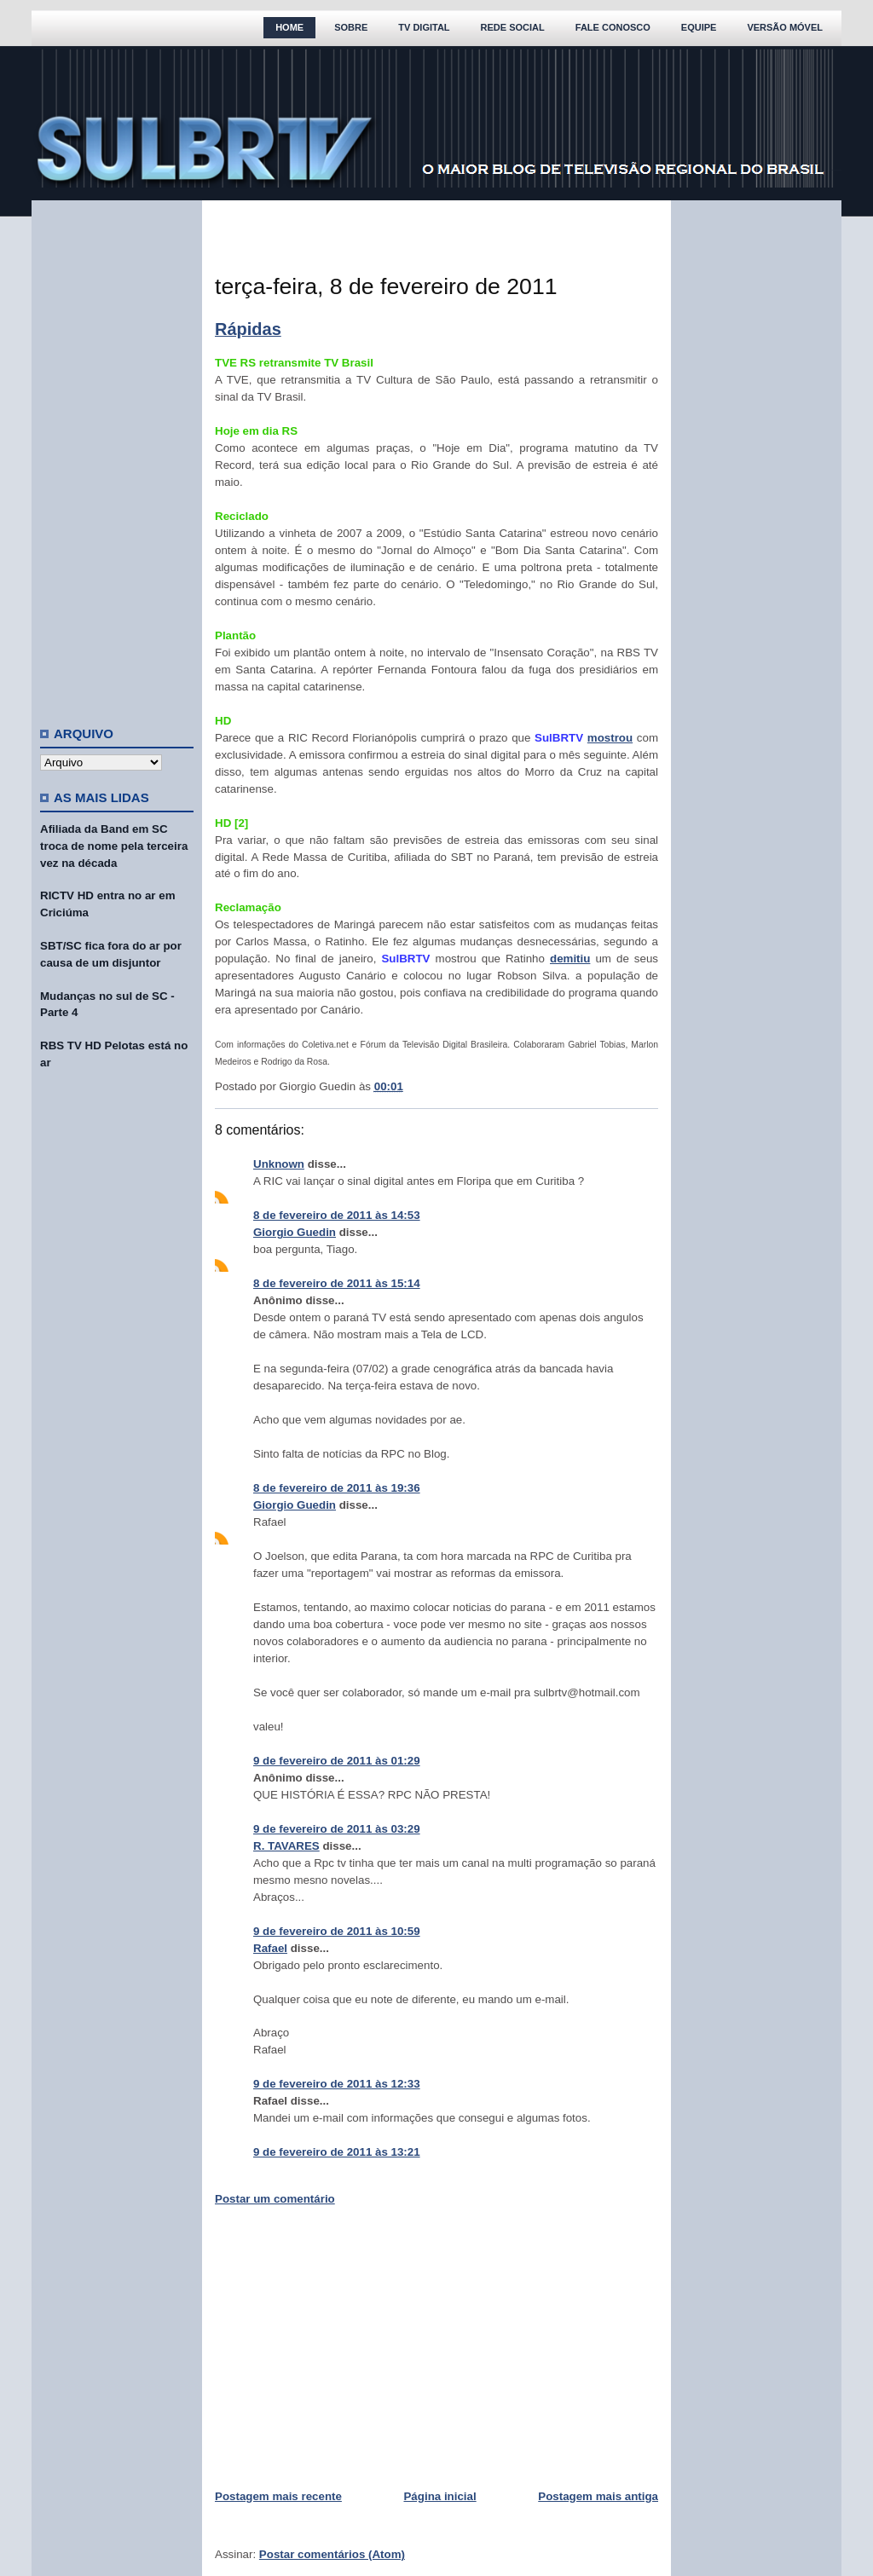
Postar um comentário (275, 2198)
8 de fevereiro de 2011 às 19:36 (336, 1487)
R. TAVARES (286, 1846)
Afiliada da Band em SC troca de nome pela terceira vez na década (114, 846)
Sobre (350, 27)
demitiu (570, 958)
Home (289, 27)
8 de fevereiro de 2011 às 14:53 (336, 1215)
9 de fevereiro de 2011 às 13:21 (336, 2152)
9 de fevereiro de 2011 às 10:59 (336, 1931)
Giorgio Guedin (294, 1232)
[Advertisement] (117, 456)
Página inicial (439, 2496)
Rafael (270, 1948)
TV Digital (423, 27)
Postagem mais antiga (598, 2496)
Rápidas (248, 329)
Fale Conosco (612, 27)
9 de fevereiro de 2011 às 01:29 (336, 1760)
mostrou (610, 737)
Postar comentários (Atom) (332, 2554)
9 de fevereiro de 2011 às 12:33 (336, 2083)
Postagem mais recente (278, 2496)
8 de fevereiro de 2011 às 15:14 (336, 1283)
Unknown (278, 1164)
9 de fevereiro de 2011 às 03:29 (336, 1828)
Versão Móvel (785, 27)
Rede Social (513, 27)
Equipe (699, 27)
